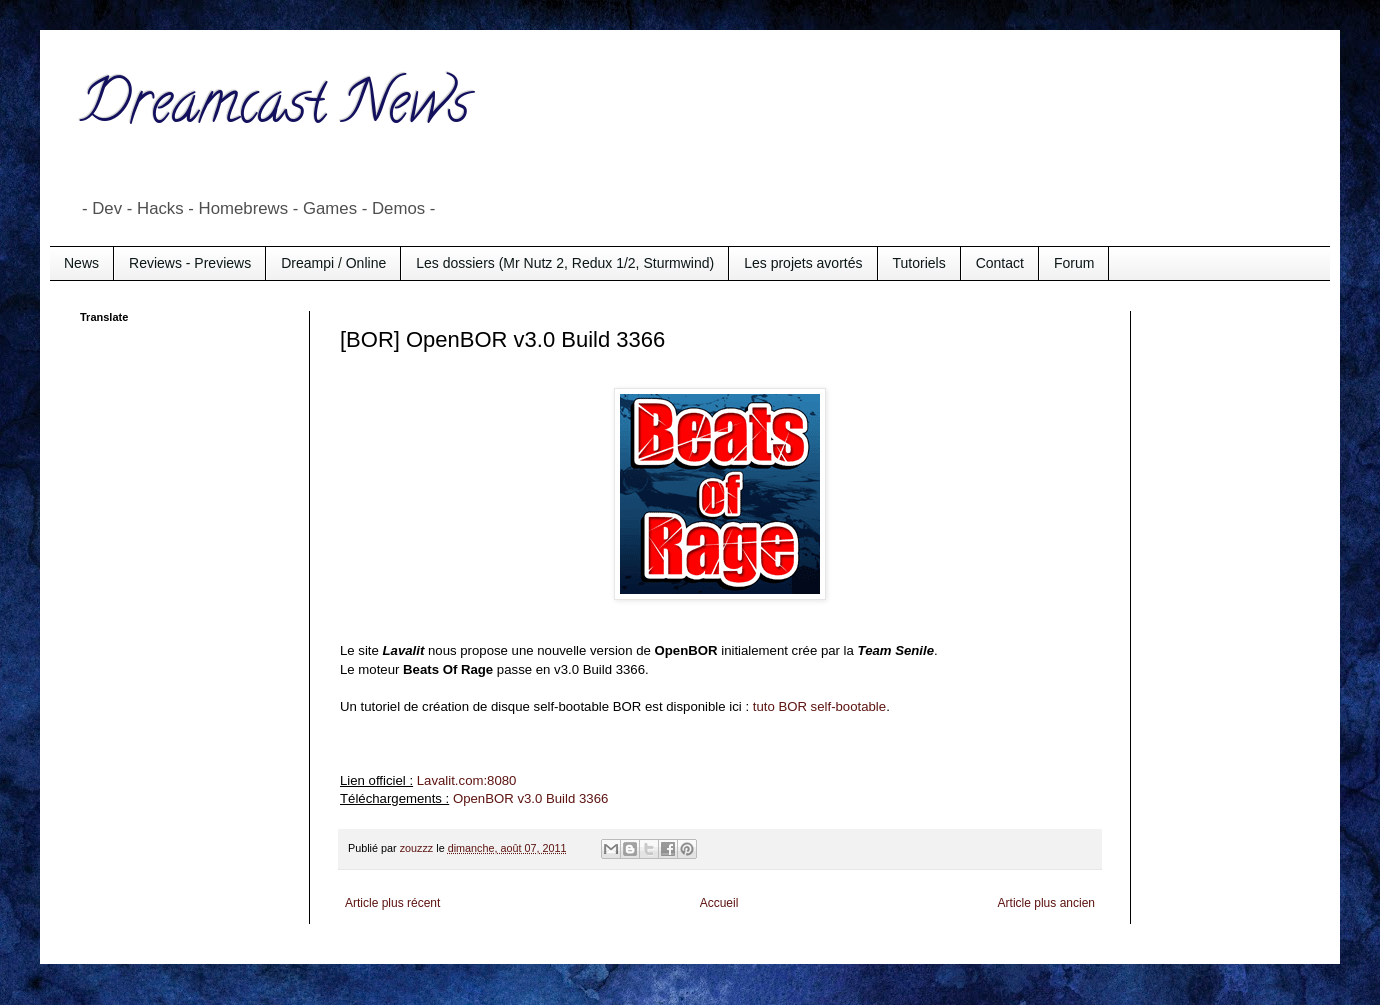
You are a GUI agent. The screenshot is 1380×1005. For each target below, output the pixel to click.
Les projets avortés (803, 263)
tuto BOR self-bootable (819, 706)
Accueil (719, 903)
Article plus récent (392, 903)
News (81, 263)
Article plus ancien (1046, 903)
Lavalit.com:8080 (467, 780)
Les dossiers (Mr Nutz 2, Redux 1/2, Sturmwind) (565, 263)
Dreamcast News (275, 109)
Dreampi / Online (333, 263)
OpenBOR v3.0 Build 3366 (528, 798)
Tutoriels (919, 263)
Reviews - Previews (190, 263)
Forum (1074, 263)
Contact (1000, 263)
